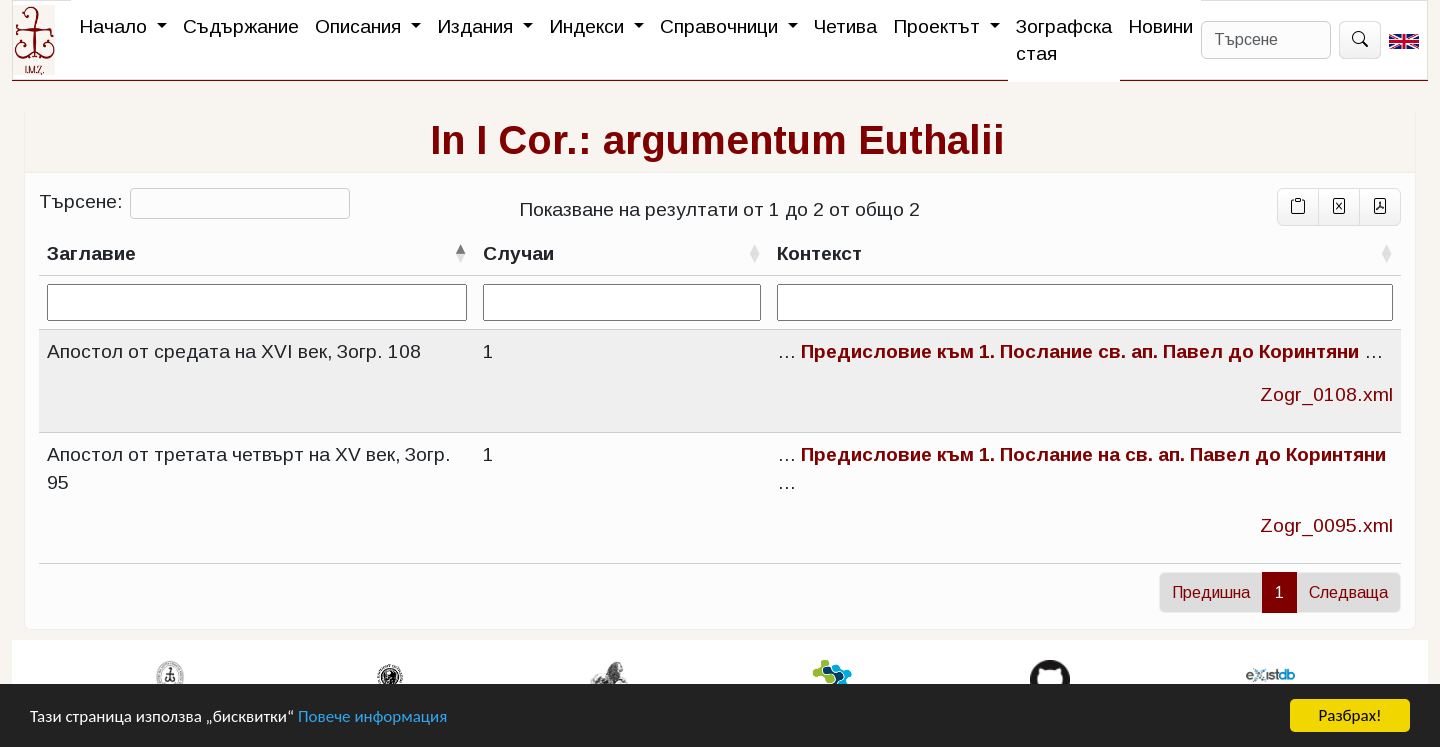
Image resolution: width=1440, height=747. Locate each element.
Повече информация (372, 716)
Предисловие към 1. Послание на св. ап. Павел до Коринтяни (1093, 454)
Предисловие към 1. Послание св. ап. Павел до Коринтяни (1080, 351)
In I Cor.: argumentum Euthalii (717, 140)
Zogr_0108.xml (1326, 394)
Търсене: (194, 203)
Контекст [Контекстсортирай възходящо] (819, 253)
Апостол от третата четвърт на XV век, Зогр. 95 (249, 468)
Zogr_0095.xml (1326, 525)
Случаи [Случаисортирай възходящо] (518, 253)
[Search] (1266, 40)
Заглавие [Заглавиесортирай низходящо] (91, 253)
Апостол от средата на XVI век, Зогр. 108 (234, 351)
